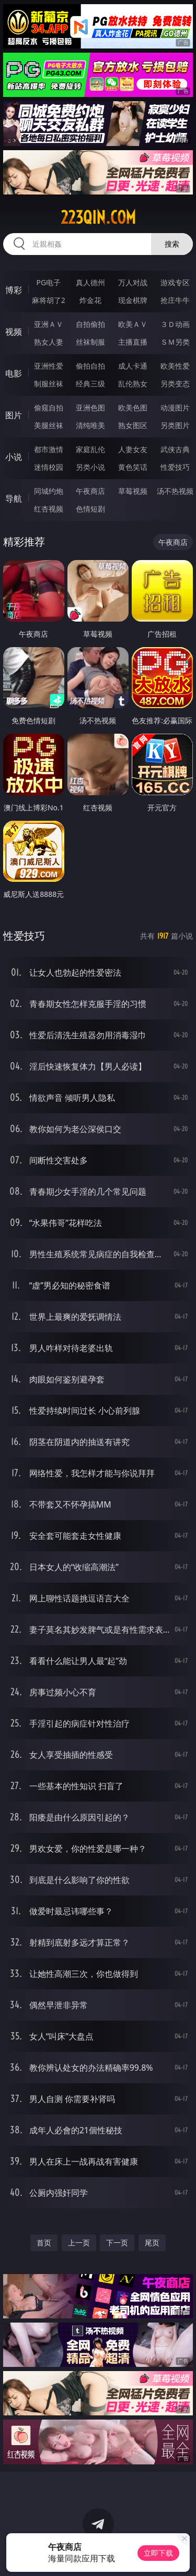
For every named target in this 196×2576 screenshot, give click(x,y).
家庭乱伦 (90, 449)
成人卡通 (132, 366)
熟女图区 (132, 425)
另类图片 (175, 425)
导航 (13, 498)
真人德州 (90, 282)
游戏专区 (175, 282)
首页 (44, 2242)
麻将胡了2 (48, 300)
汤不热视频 (175, 491)
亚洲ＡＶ (48, 324)
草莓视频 (132, 491)
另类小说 (90, 467)
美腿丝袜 (48, 425)
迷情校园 (48, 467)
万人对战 (132, 282)
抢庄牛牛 (175, 300)
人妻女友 (132, 449)
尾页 (152, 2242)
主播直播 (132, 342)
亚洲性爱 (48, 366)
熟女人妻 (48, 342)
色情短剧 (90, 509)
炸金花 (90, 300)
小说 (13, 457)
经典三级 (90, 383)
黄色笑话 (132, 467)
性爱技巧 (175, 467)
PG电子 (48, 282)
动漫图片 (175, 407)
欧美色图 (132, 407)
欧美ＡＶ (132, 324)
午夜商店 (90, 491)
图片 (13, 415)
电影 (13, 373)
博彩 (13, 290)
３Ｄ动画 (175, 324)
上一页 (79, 2242)
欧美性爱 (175, 366)
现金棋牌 (132, 300)
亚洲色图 (90, 407)
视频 (13, 331)
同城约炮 (48, 491)
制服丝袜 (48, 383)
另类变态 (175, 383)
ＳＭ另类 (175, 342)
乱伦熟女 (132, 383)
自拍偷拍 (90, 324)
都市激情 (48, 449)
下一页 (117, 2242)
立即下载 (158, 2553)
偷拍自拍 (90, 366)
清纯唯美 (90, 425)
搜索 (172, 244)
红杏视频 (48, 509)
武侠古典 (175, 449)
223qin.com (98, 217)
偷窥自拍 (48, 407)
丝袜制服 (90, 342)
